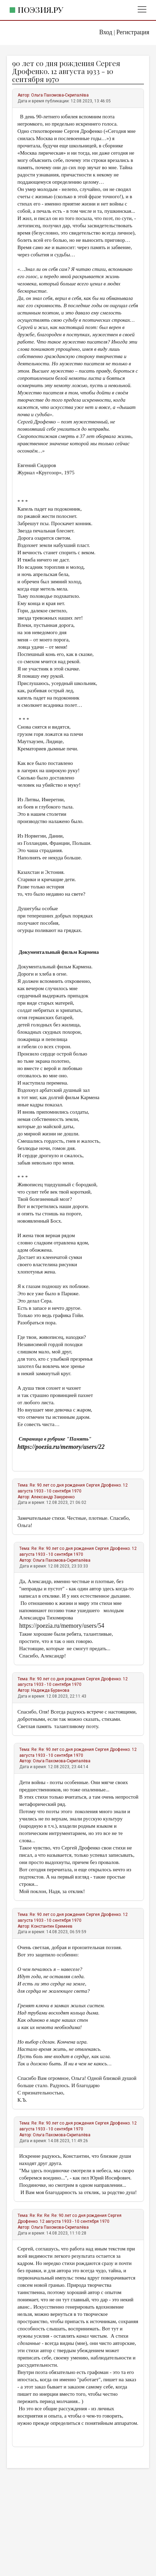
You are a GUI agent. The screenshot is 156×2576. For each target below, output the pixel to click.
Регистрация (132, 32)
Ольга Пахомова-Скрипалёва (60, 95)
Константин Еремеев (51, 1926)
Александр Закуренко (53, 1497)
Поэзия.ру (40, 9)
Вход (105, 32)
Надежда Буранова (50, 1690)
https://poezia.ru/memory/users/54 (61, 1625)
